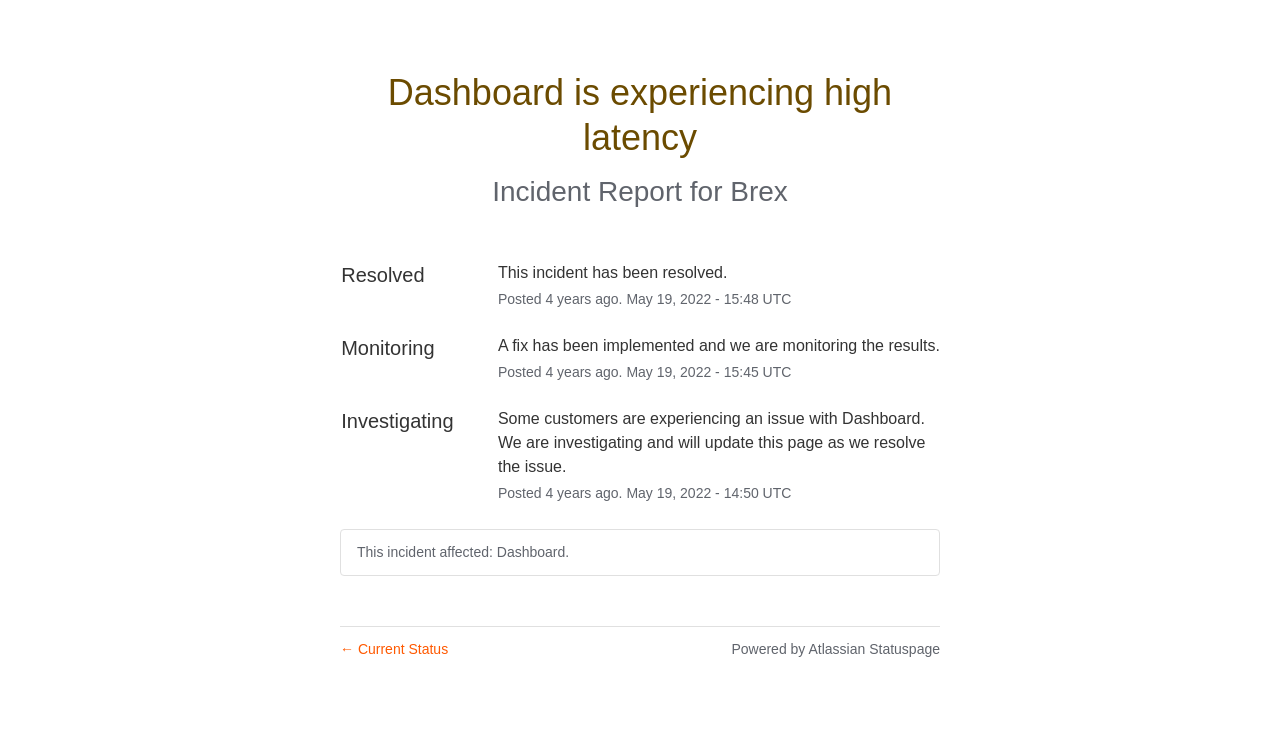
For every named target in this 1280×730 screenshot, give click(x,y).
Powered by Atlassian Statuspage (835, 649)
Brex (759, 191)
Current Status (394, 649)
